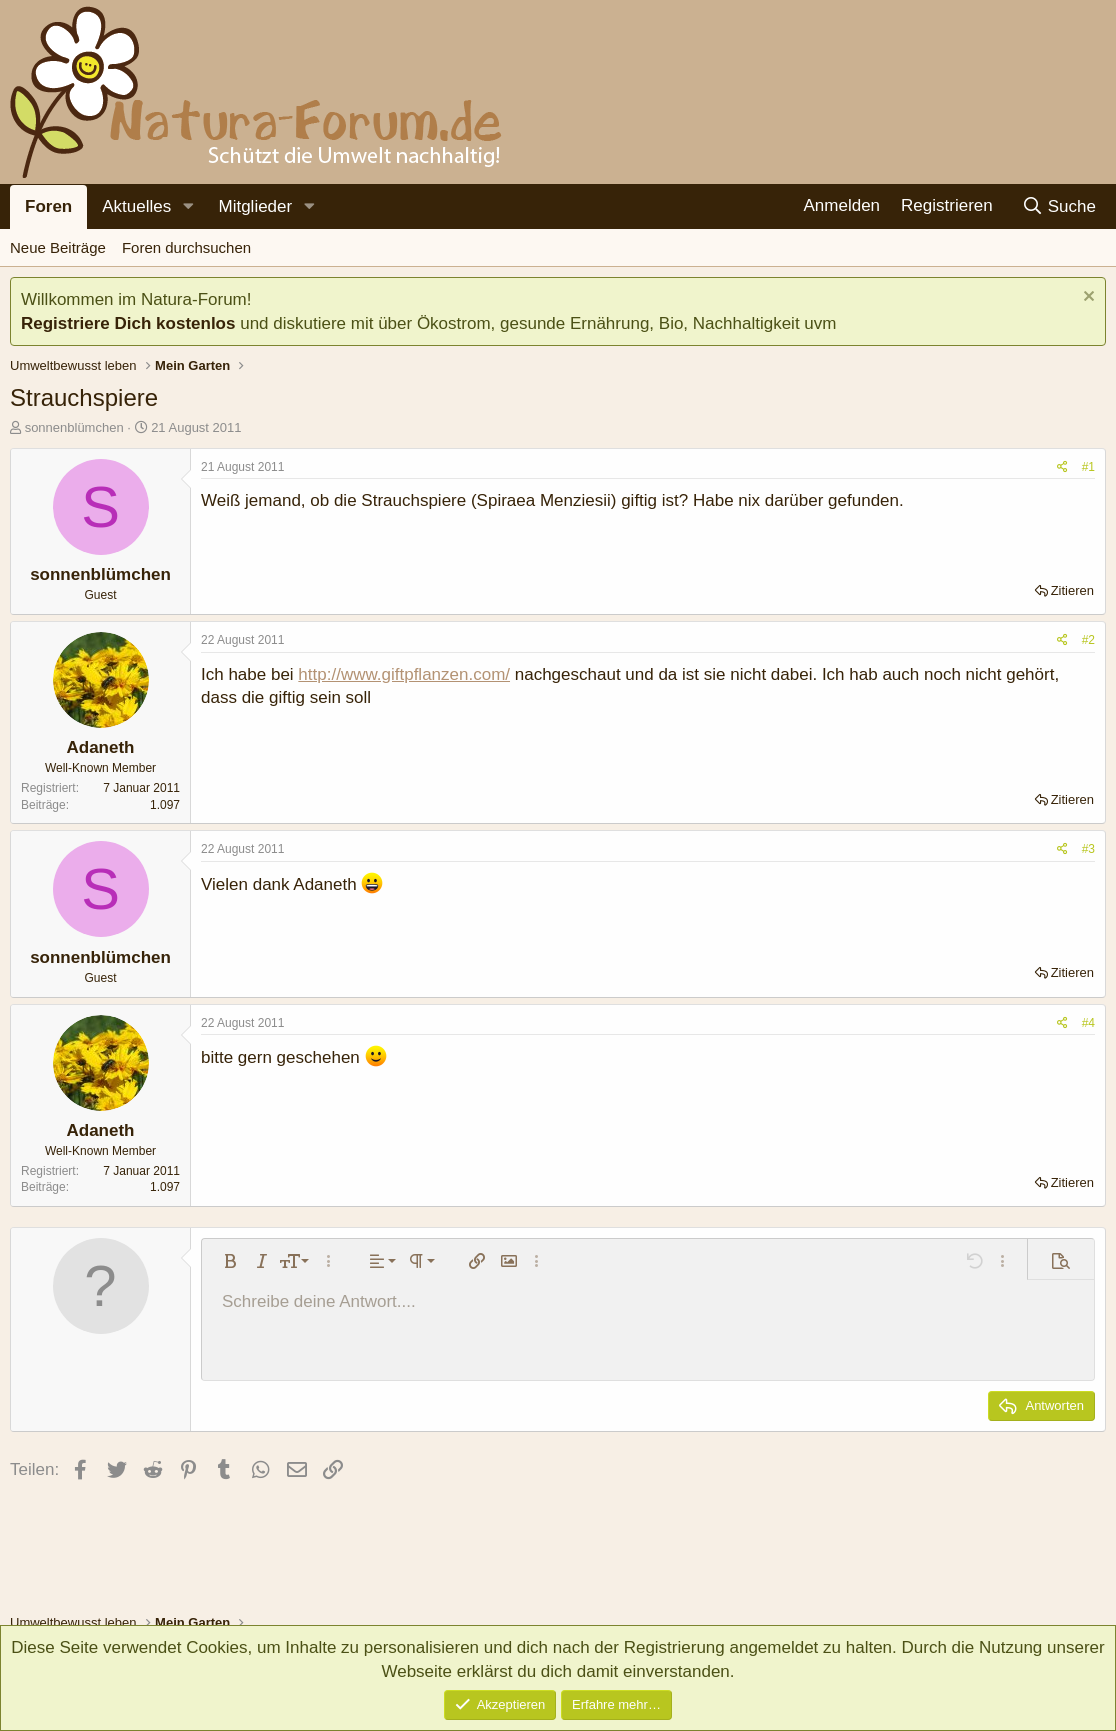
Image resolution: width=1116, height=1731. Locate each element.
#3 (1088, 849)
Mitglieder (255, 206)
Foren (48, 206)
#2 (1088, 640)
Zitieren (1072, 590)
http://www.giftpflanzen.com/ (404, 674)
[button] (188, 207)
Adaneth (101, 747)
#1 (1088, 467)
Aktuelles (136, 206)
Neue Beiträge (58, 247)
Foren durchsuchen (186, 247)
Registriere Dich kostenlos (128, 323)
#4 (1088, 1023)
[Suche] (1058, 206)
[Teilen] (1062, 467)
